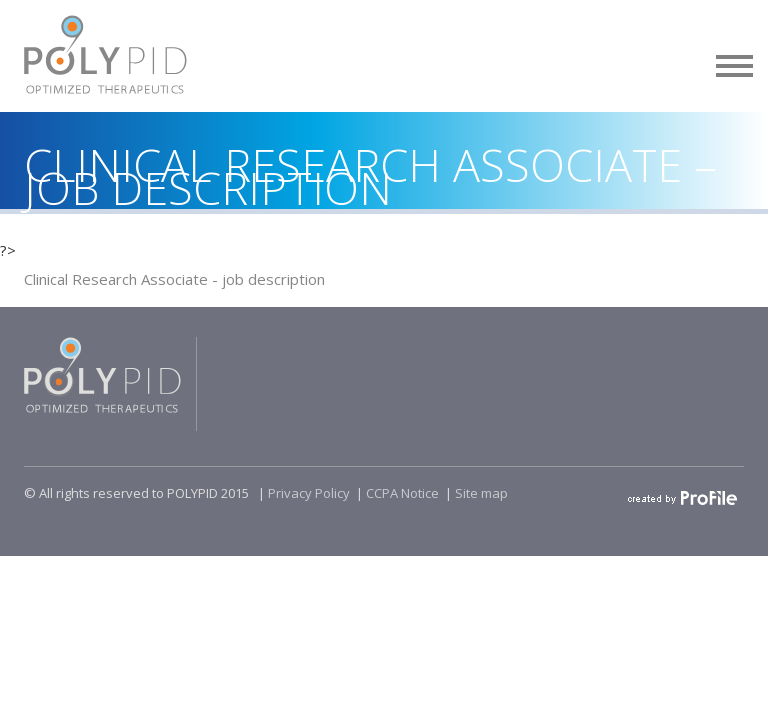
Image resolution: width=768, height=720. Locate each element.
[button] (735, 62)
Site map (481, 493)
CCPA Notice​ (402, 493)
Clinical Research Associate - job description (174, 279)
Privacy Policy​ (309, 493)
